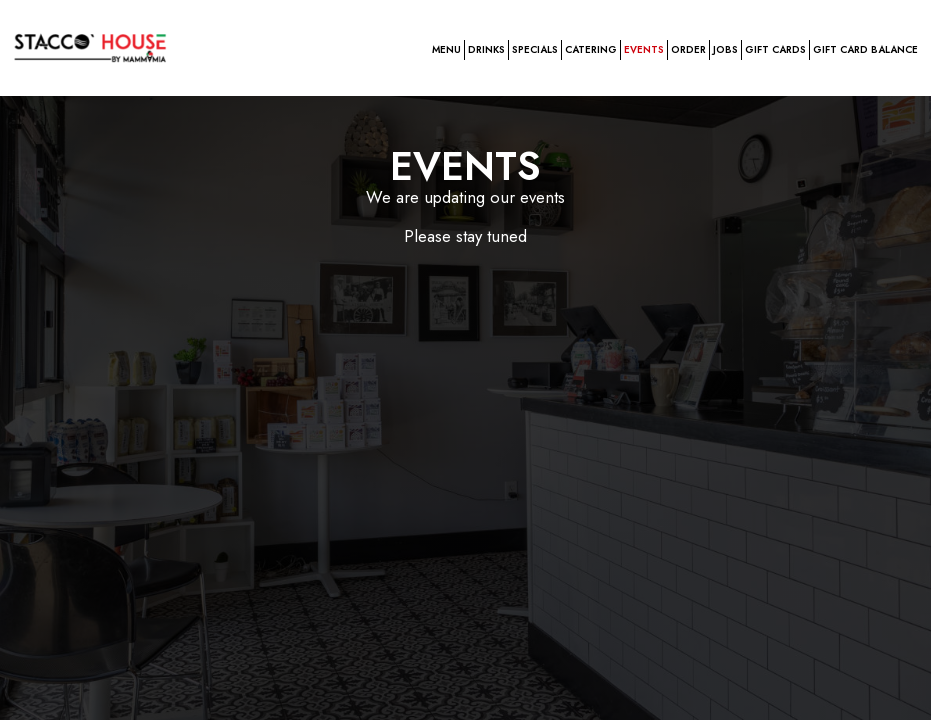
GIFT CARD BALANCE (865, 50)
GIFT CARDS (775, 50)
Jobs (725, 50)
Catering (591, 50)
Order (688, 50)
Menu (446, 50)
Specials (535, 50)
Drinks (486, 50)
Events (644, 50)
